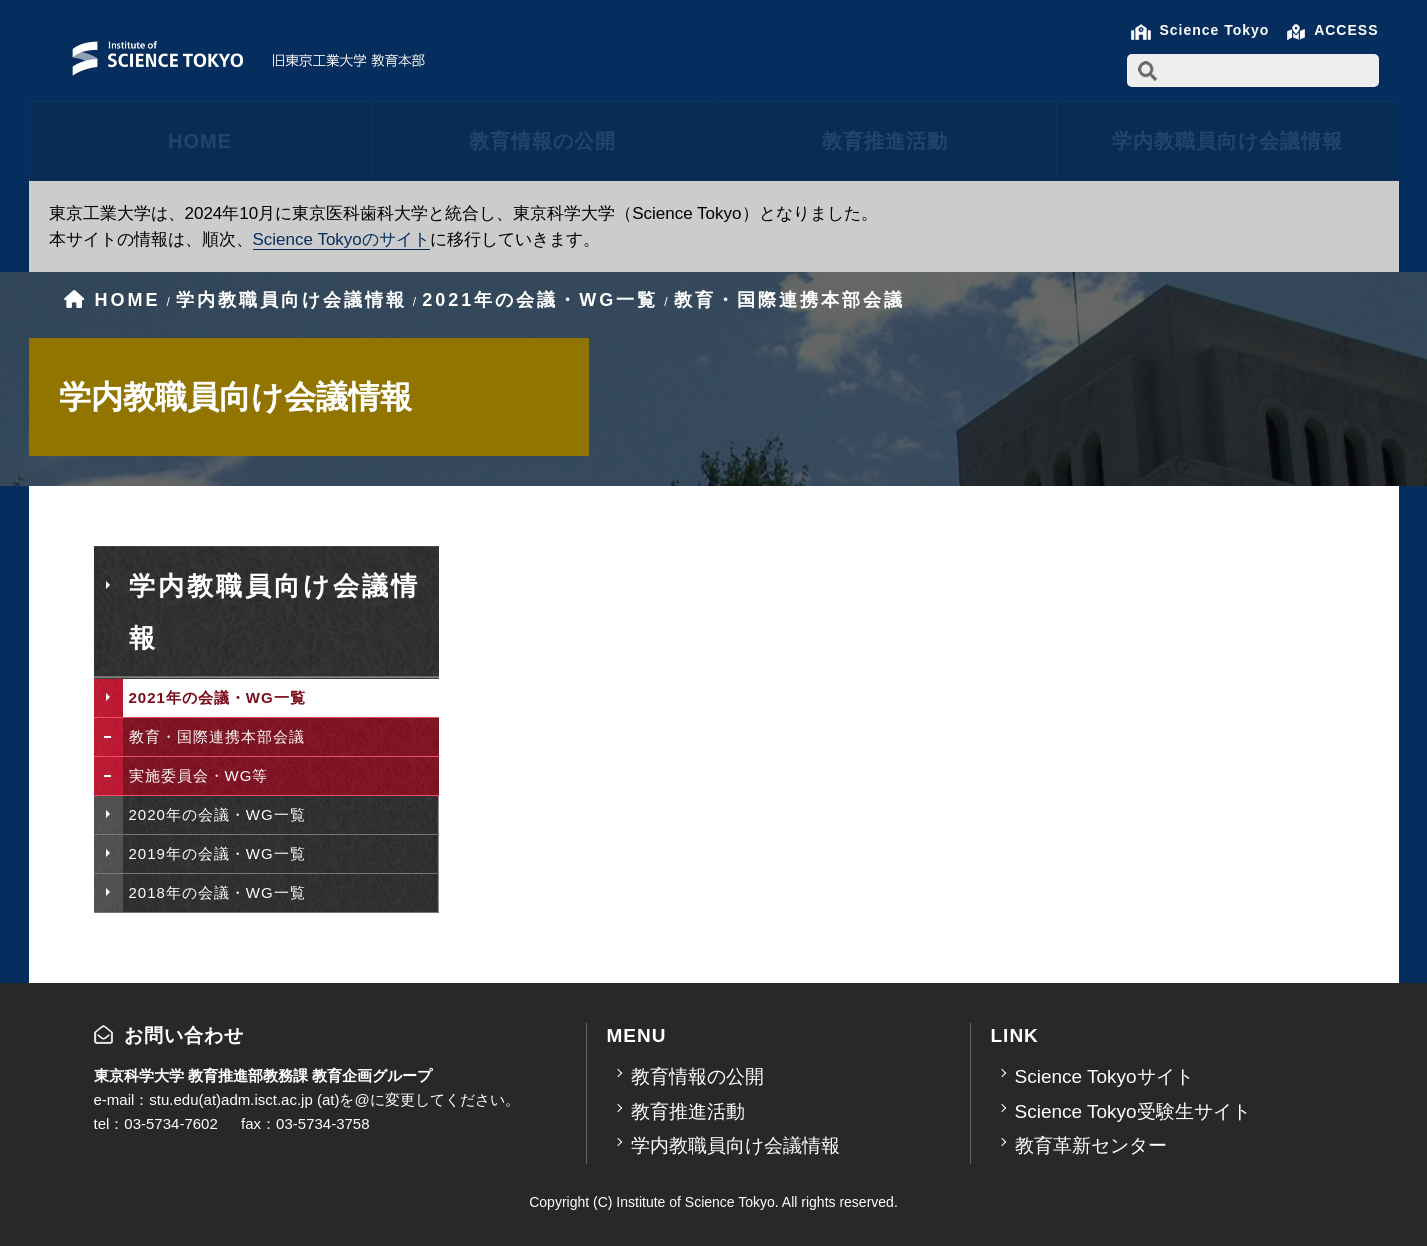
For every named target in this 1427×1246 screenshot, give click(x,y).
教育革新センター (1091, 1145)
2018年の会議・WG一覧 (217, 892)
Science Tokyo (1214, 30)
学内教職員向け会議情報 (1227, 141)
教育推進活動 (885, 141)
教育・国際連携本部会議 (217, 736)
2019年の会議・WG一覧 (217, 853)
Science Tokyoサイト (1104, 1076)
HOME (200, 141)
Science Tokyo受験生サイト (1133, 1111)
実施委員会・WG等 (199, 775)
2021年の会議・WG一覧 (217, 697)
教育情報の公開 (542, 141)
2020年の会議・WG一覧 (217, 814)
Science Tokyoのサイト (341, 239)
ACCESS (1346, 30)
